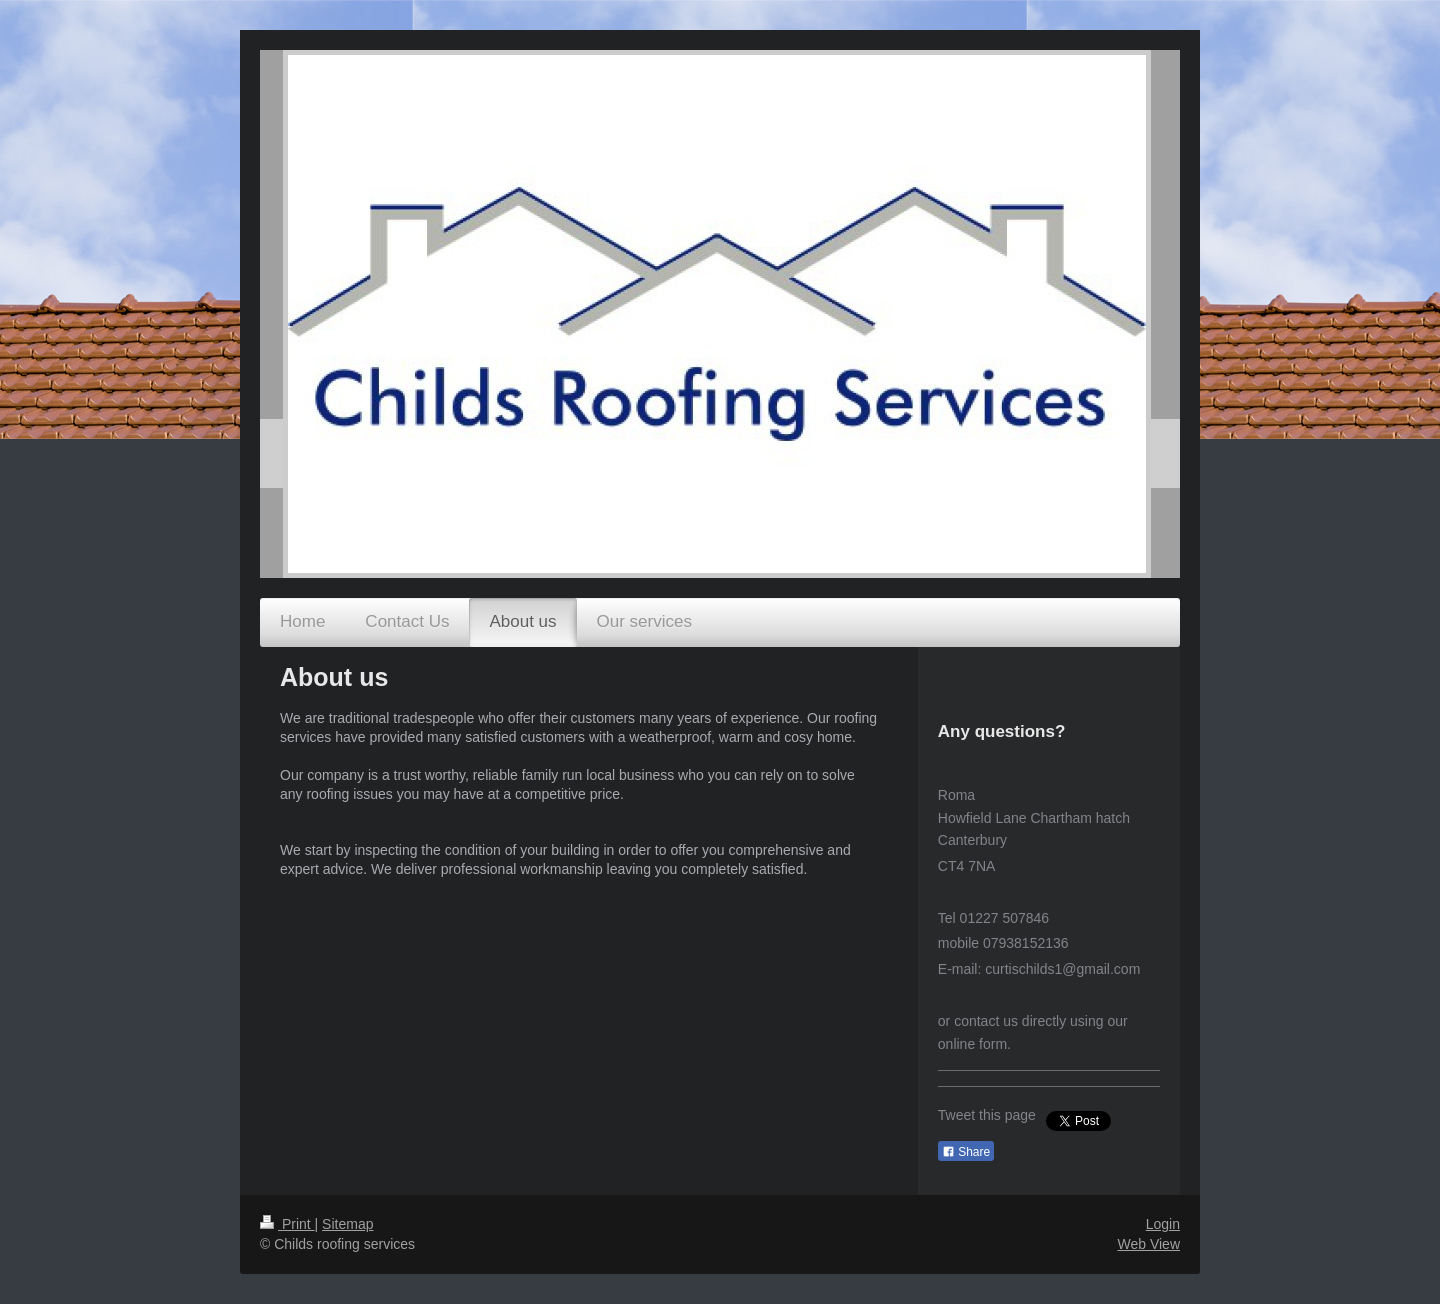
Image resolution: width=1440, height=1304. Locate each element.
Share (966, 1152)
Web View (1148, 1244)
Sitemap (347, 1224)
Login (1163, 1224)
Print (287, 1224)
